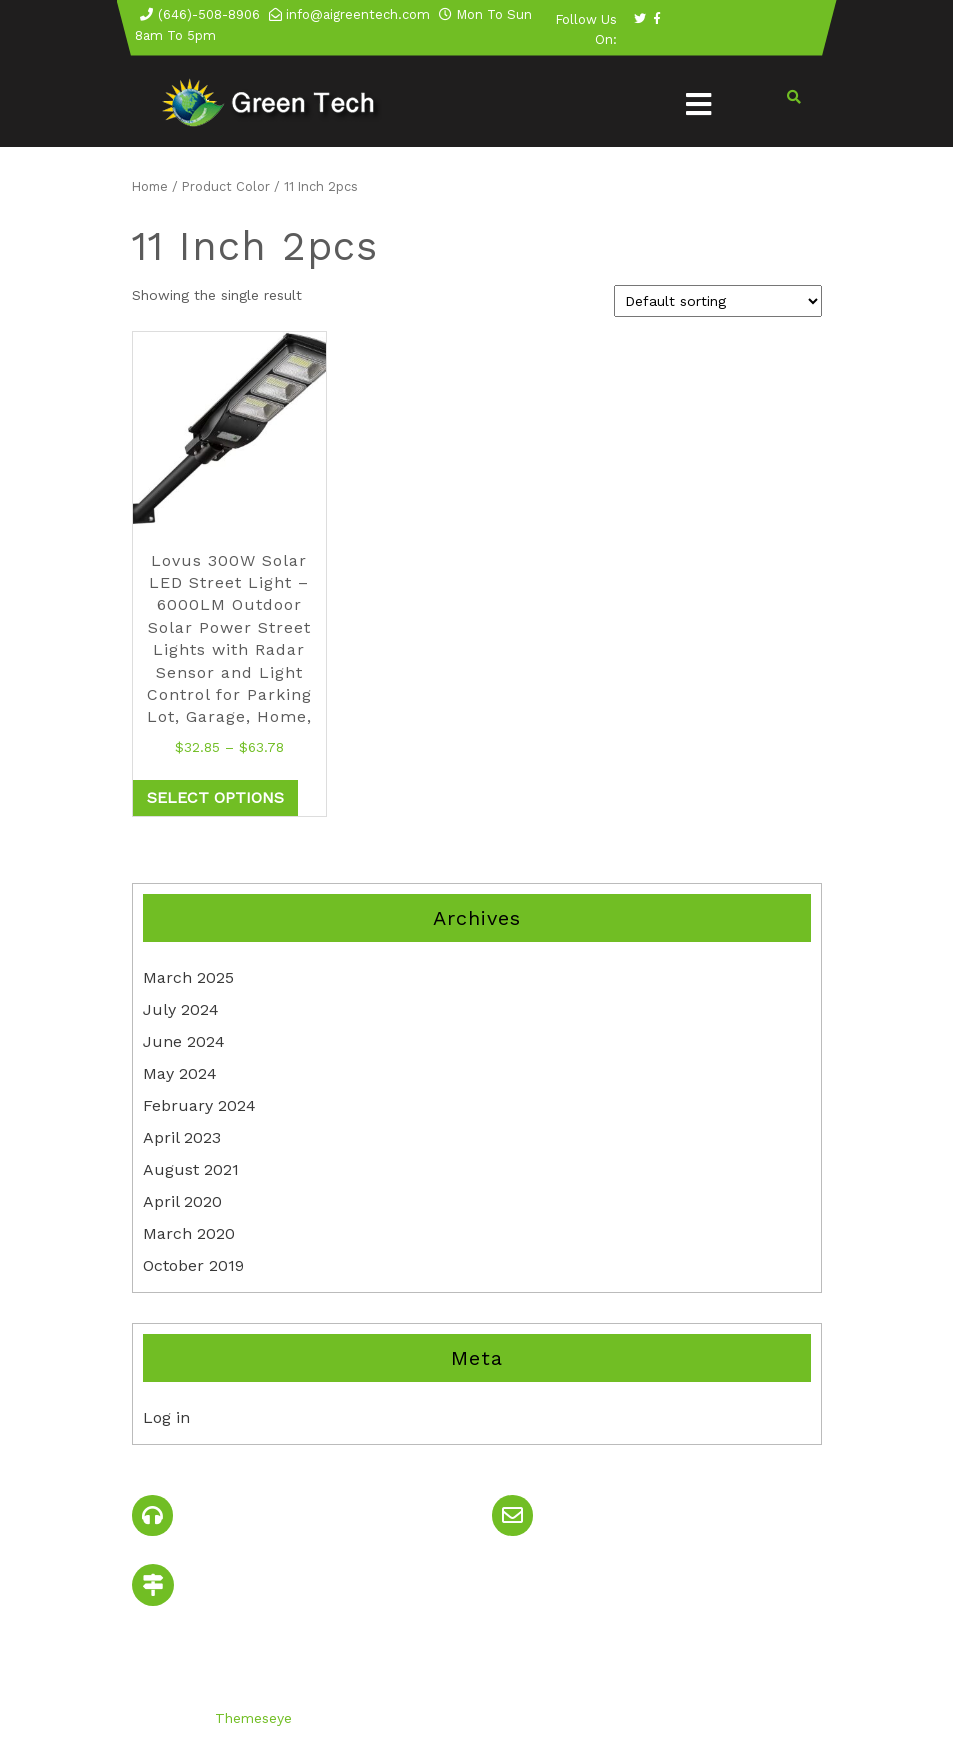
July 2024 (181, 1009)
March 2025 (188, 977)
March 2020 (189, 1233)
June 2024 (184, 1041)
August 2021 (191, 1169)
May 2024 (180, 1073)
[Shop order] (718, 301)
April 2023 (182, 1137)
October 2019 (193, 1265)
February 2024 (199, 1105)
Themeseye (251, 1718)
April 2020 (182, 1201)
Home (150, 186)
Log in (166, 1417)
